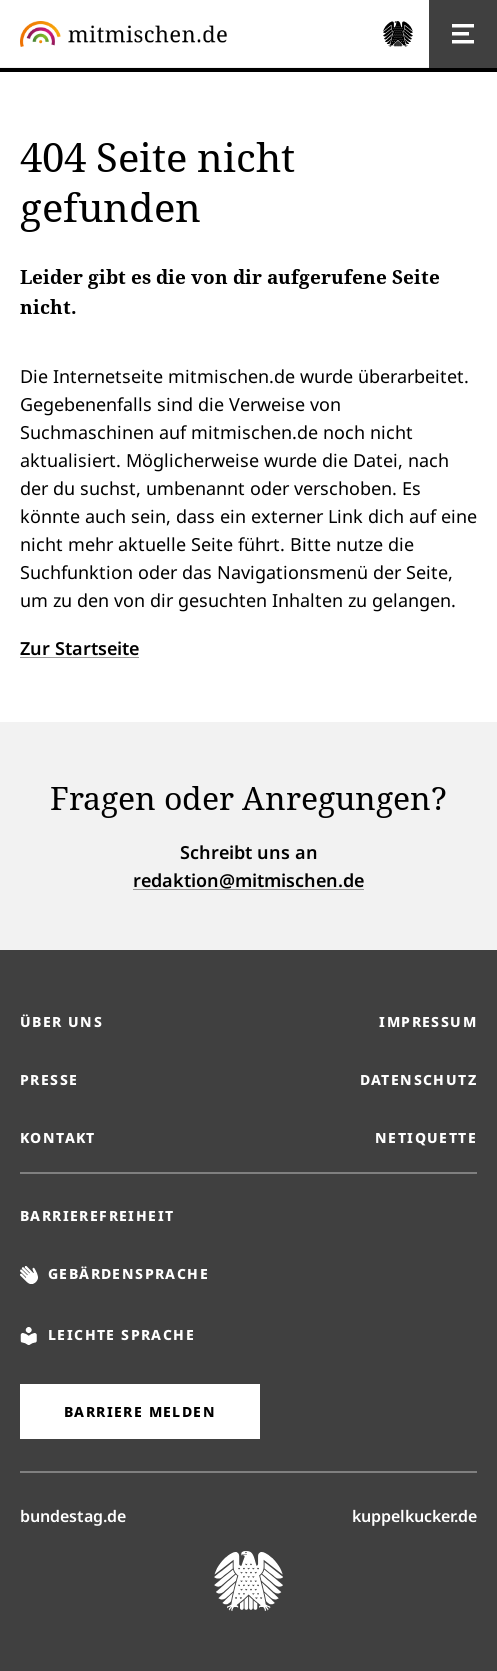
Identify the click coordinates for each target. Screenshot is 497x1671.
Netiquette (426, 1137)
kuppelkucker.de (414, 1515)
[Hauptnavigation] (463, 34)
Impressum (428, 1021)
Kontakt (58, 1137)
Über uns (61, 1021)
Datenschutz (418, 1079)
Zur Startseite (79, 648)
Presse (49, 1079)
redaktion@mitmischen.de (248, 880)
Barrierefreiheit (97, 1215)
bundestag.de (73, 1515)
